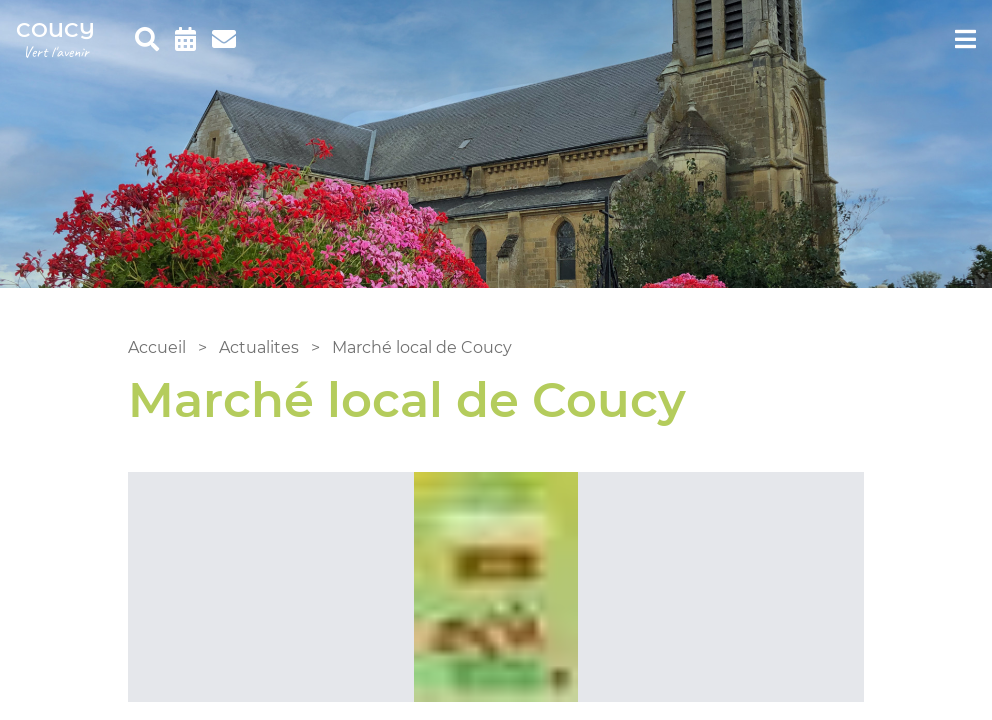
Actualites (259, 347)
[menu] (965, 40)
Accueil (157, 347)
